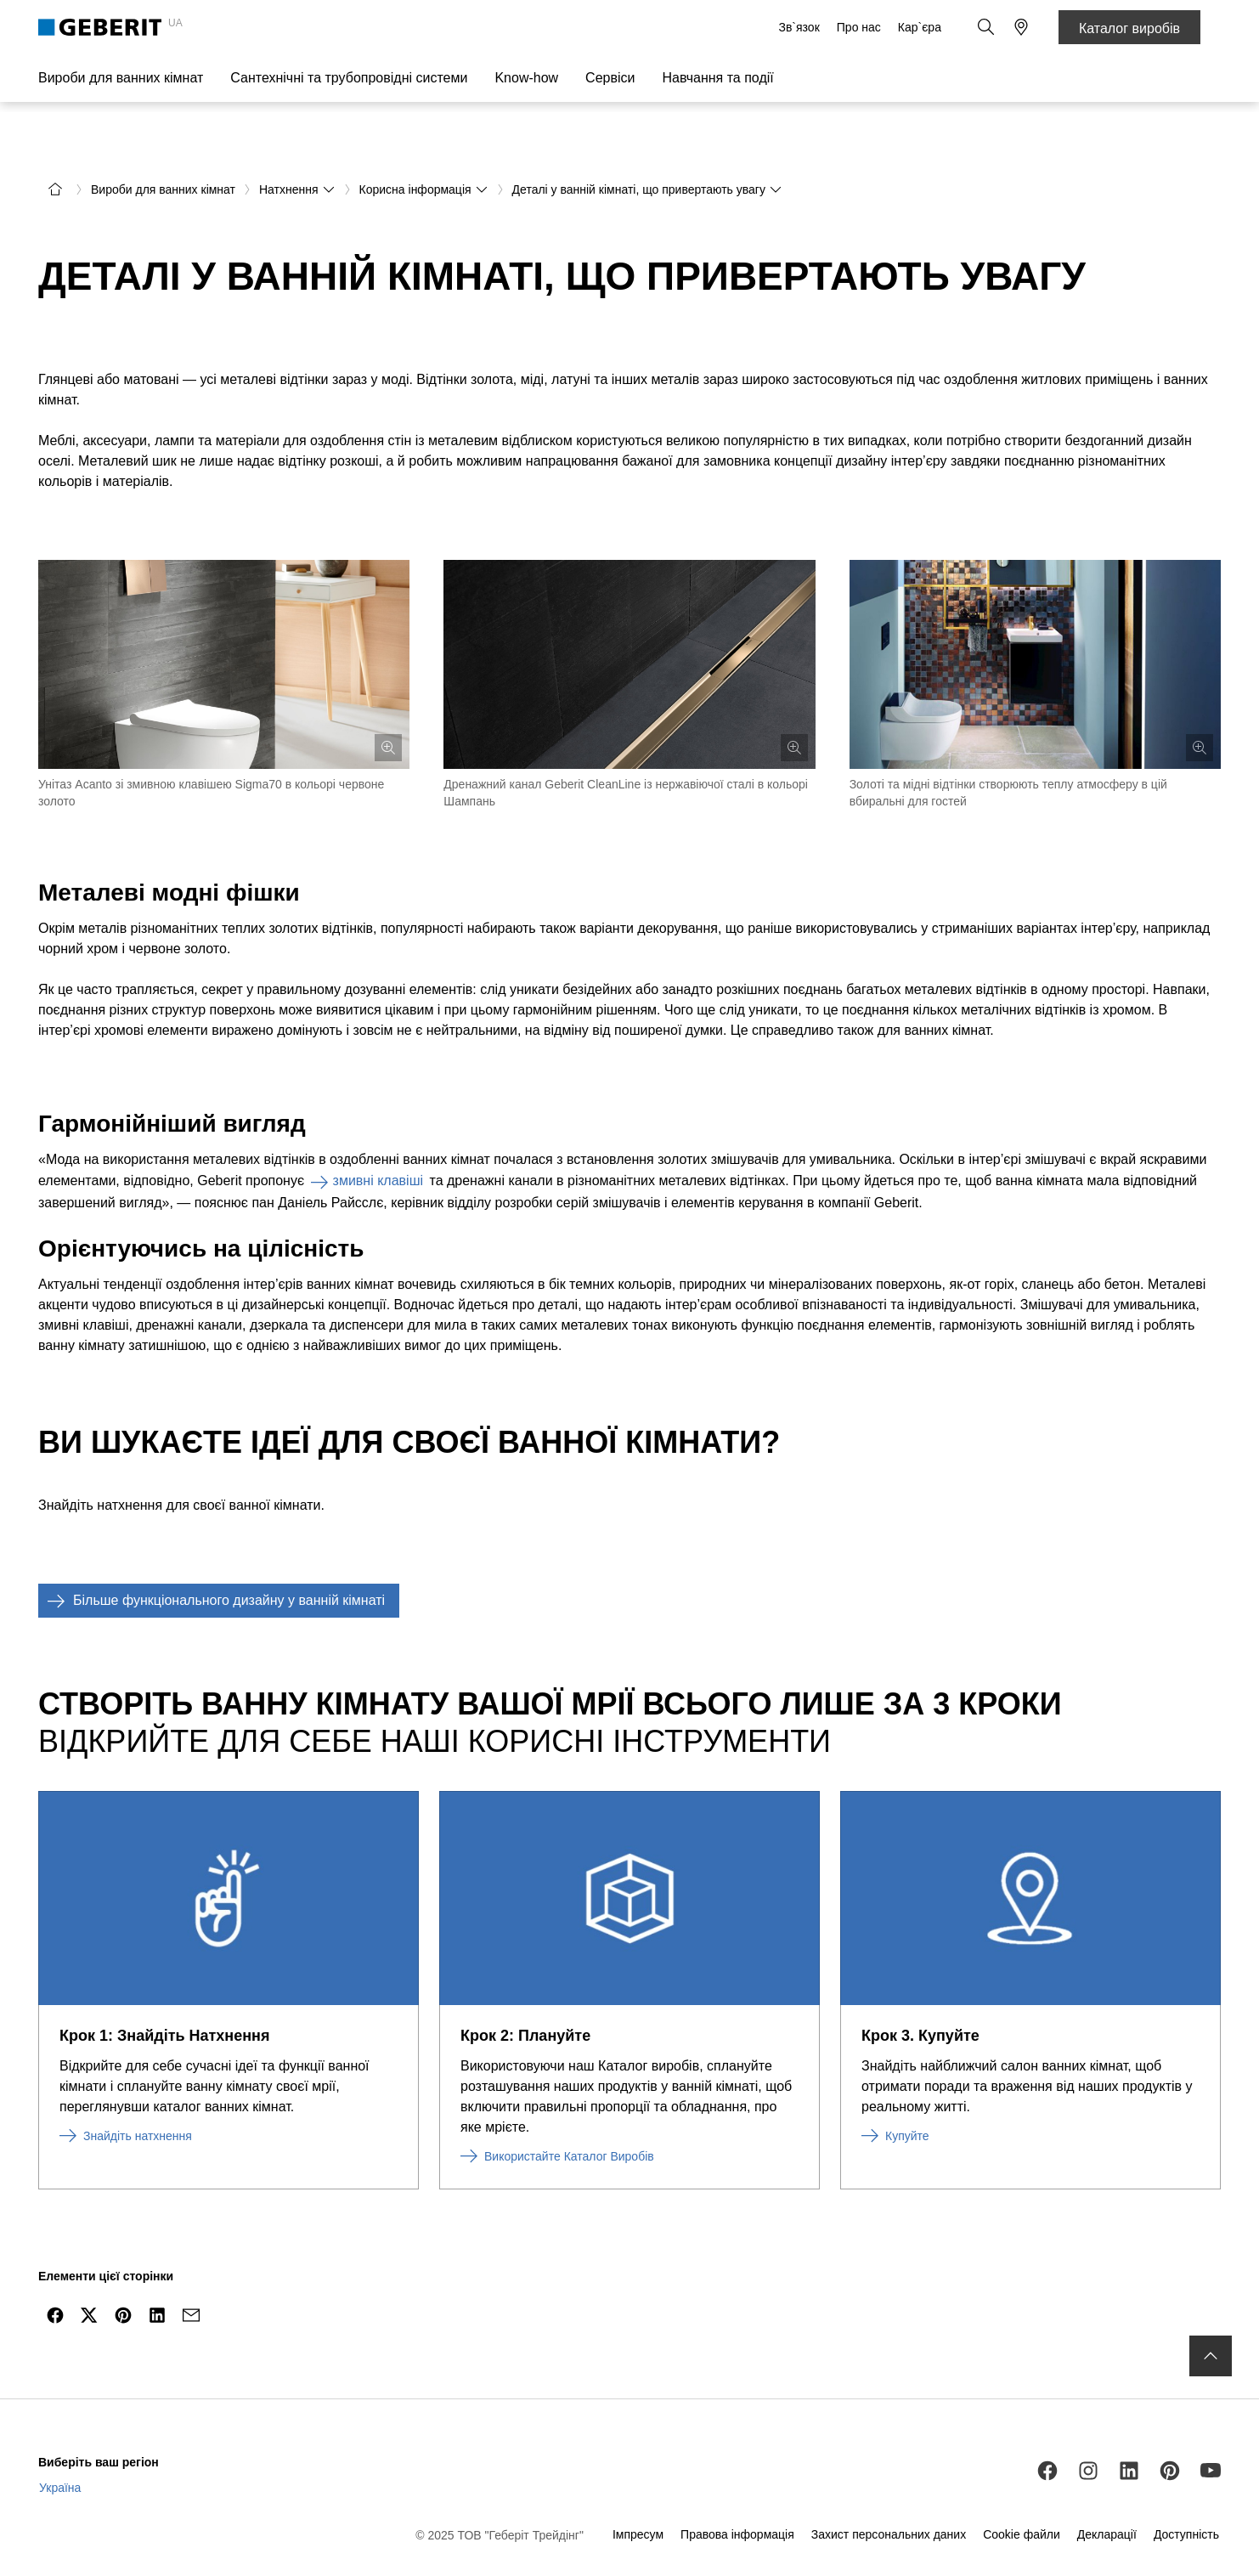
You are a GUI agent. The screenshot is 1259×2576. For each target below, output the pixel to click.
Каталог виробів (1129, 28)
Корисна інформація (423, 146)
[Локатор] (1021, 27)
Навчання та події (717, 78)
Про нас (860, 27)
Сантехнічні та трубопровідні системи (348, 78)
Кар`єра (921, 27)
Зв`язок (800, 27)
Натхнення (297, 146)
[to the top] (1210, 2312)
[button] (987, 27)
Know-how (526, 78)
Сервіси (610, 78)
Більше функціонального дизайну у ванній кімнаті (212, 1557)
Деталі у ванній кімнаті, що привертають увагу (647, 146)
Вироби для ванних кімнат (120, 78)
